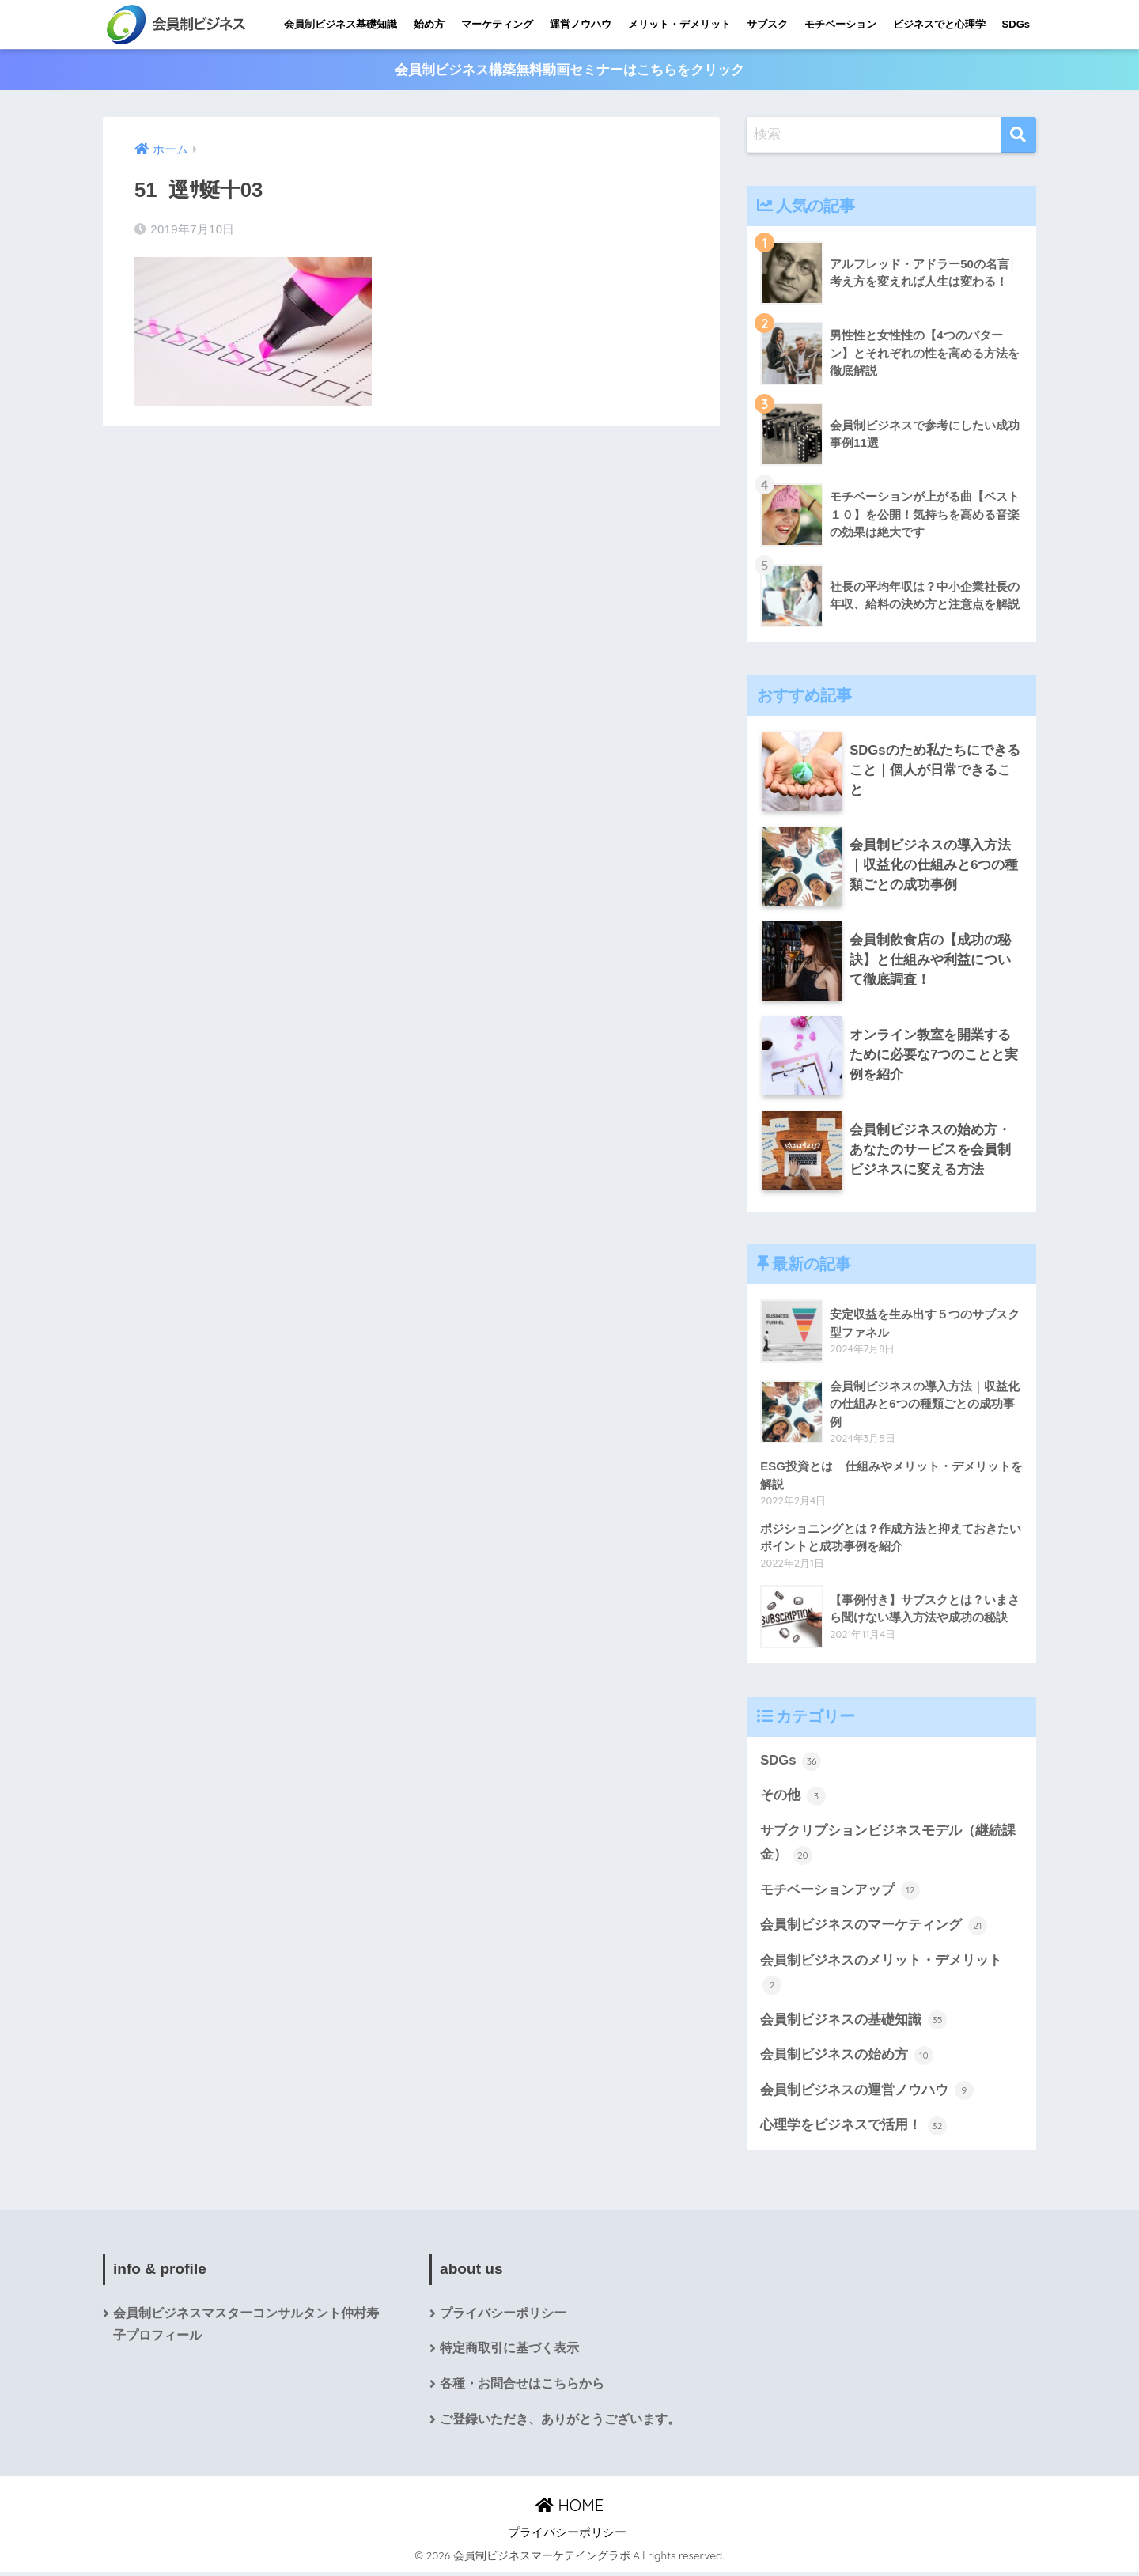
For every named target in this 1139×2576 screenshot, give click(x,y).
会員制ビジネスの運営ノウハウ (867, 2093)
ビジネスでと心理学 (939, 24)
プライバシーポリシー (503, 2316)
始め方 (429, 24)
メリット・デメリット (679, 24)
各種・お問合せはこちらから (522, 2388)
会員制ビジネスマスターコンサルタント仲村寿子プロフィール (246, 2327)
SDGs (1016, 24)
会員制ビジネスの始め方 (846, 2057)
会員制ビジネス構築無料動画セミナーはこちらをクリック (569, 70)
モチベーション (840, 24)
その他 (793, 1796)
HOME (569, 2509)
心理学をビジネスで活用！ (853, 2128)
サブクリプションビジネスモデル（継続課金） (888, 1845)
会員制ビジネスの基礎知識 (853, 2022)
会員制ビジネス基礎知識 (340, 24)
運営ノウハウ (580, 24)
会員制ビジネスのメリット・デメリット (881, 1975)
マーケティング (497, 24)
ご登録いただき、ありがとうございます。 (560, 2423)
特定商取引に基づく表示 (509, 2352)
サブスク (767, 24)
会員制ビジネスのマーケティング (873, 1927)
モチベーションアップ (840, 1891)
